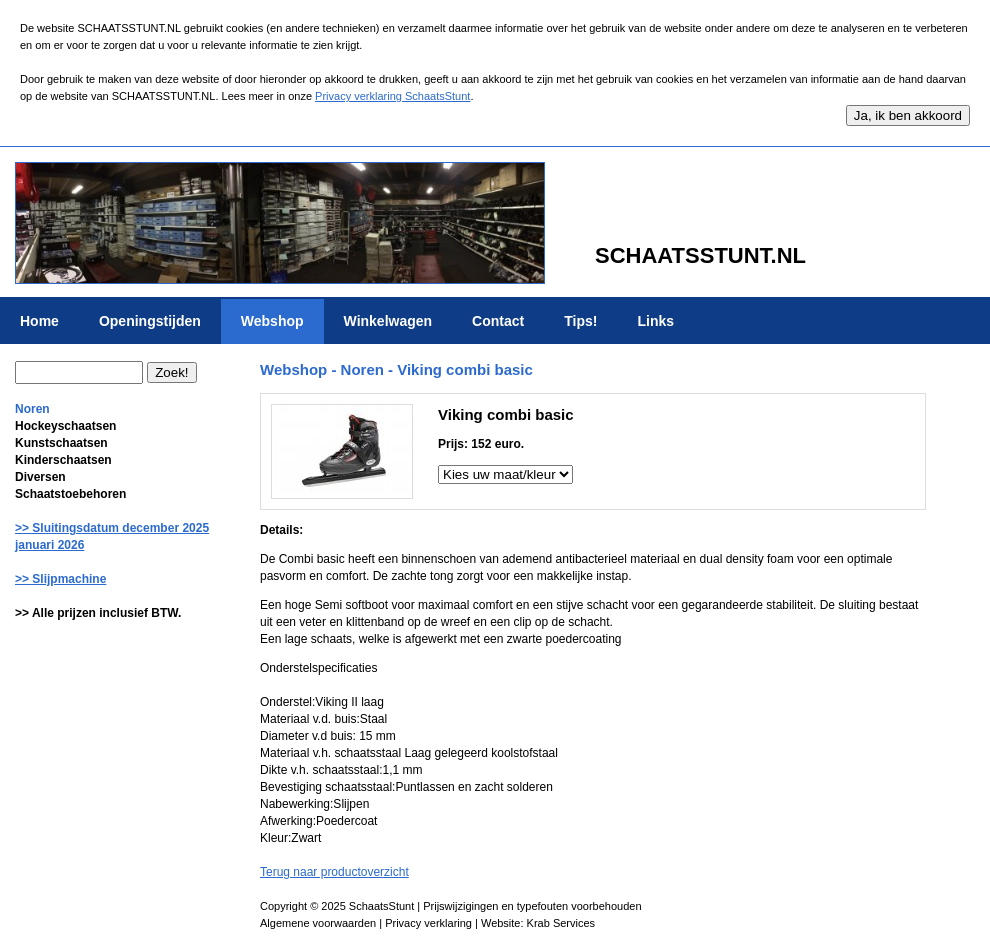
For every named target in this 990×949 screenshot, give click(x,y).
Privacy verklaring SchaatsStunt (392, 96)
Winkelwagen (388, 321)
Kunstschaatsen (61, 443)
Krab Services (561, 923)
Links (655, 321)
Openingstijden (150, 321)
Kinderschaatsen (63, 460)
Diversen (40, 477)
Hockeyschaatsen (65, 426)
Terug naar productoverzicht (334, 872)
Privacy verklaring (428, 923)
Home (39, 321)
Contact (498, 321)
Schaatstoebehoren (70, 494)
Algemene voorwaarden (318, 923)
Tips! (580, 321)
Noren (32, 409)
